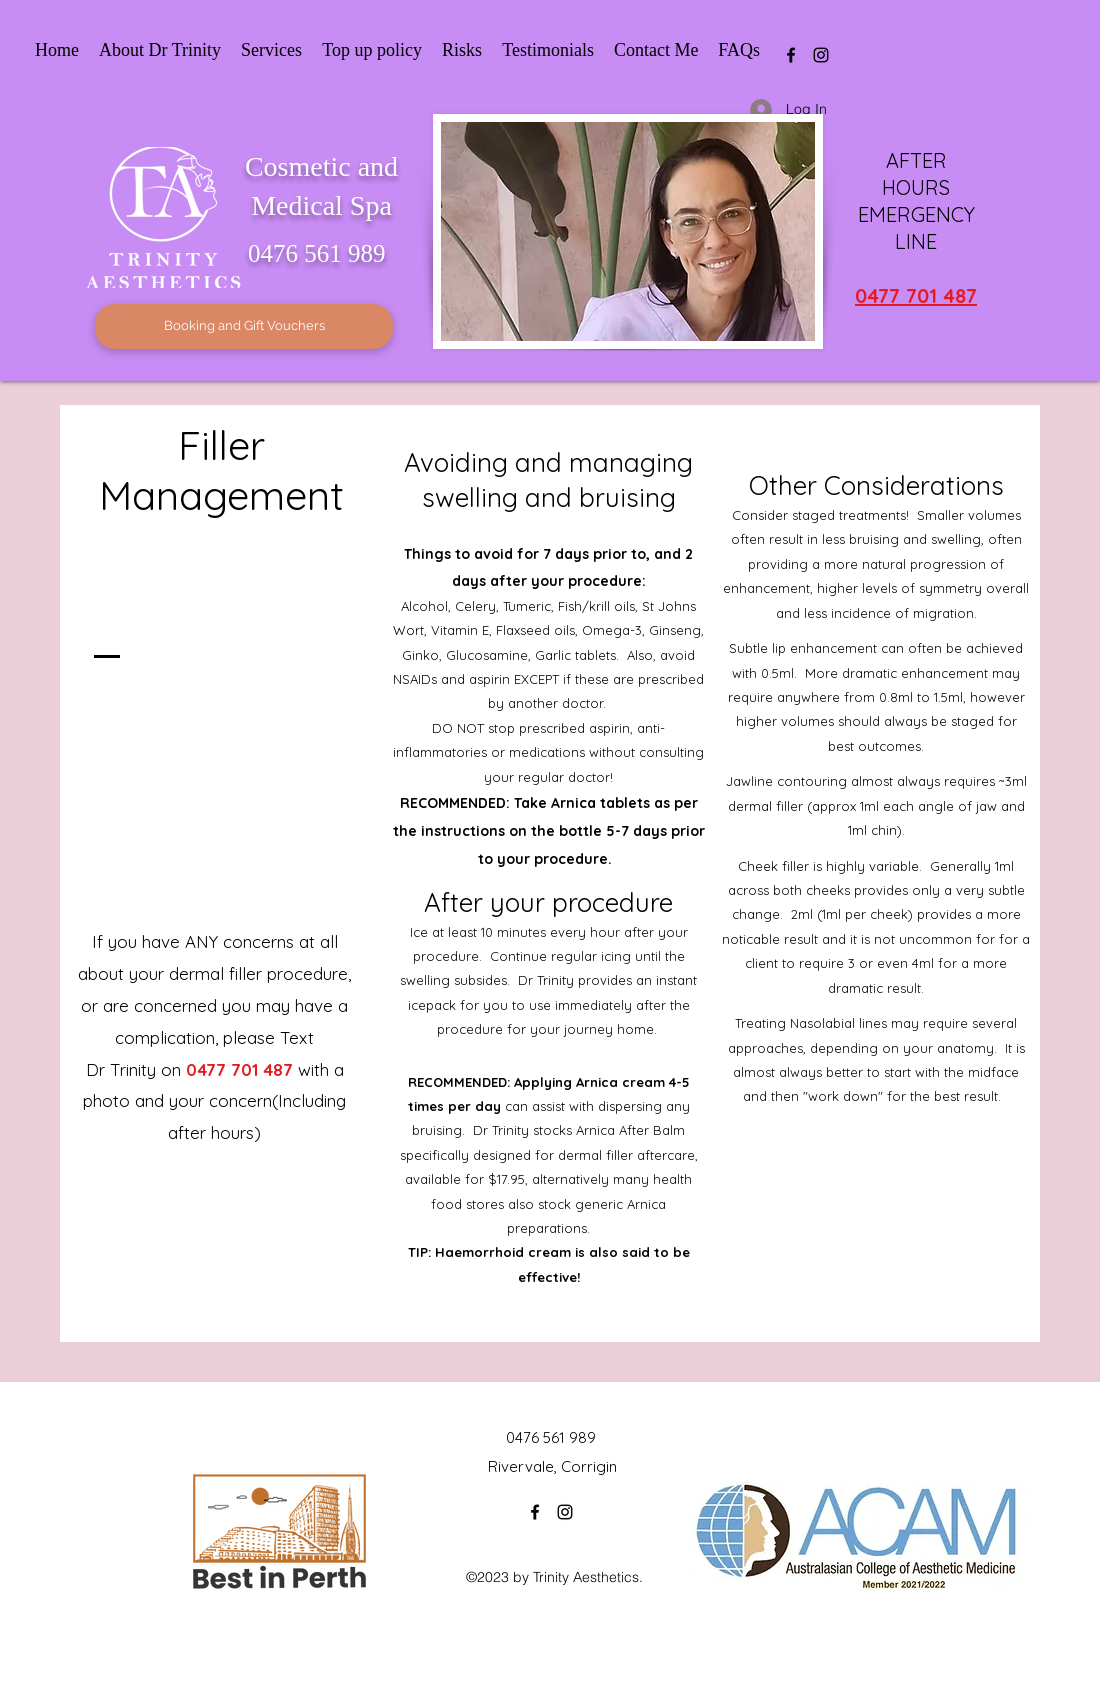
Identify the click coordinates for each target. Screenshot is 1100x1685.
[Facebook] (791, 55)
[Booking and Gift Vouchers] (244, 326)
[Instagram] (821, 55)
